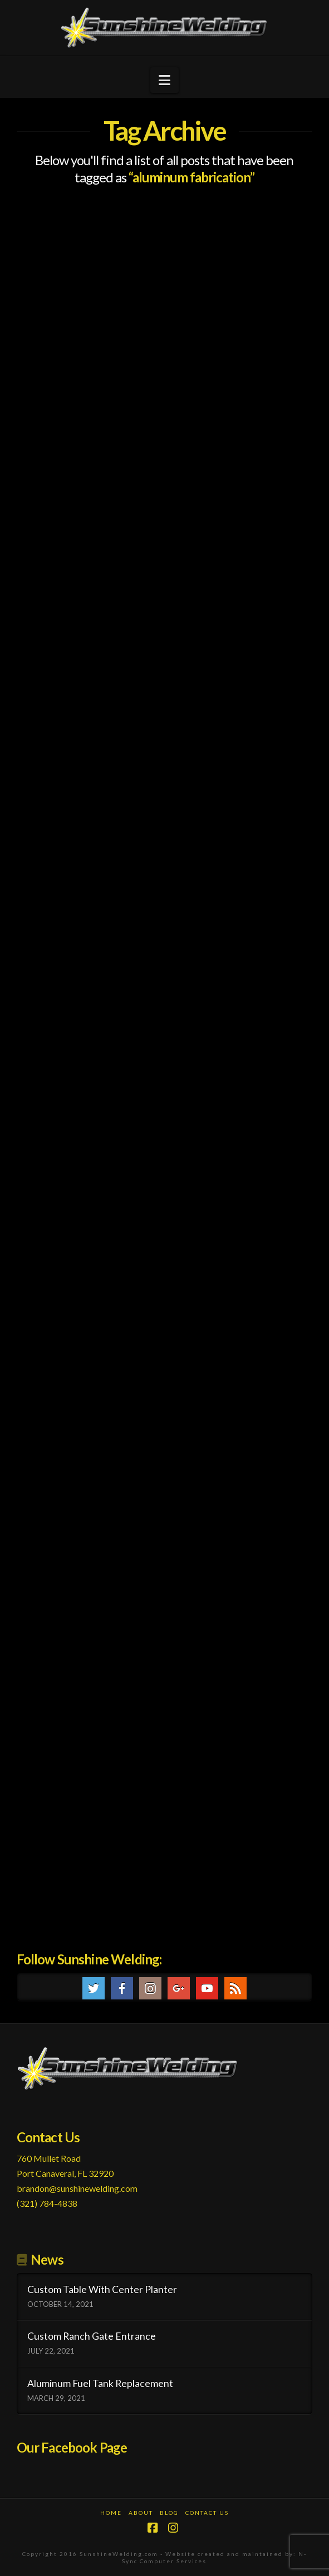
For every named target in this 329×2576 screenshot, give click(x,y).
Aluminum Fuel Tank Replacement (100, 2383)
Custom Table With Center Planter (102, 2289)
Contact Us (207, 2512)
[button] (164, 80)
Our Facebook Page (72, 2447)
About (141, 2512)
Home (111, 2512)
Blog (169, 2512)
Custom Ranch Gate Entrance (91, 2336)
